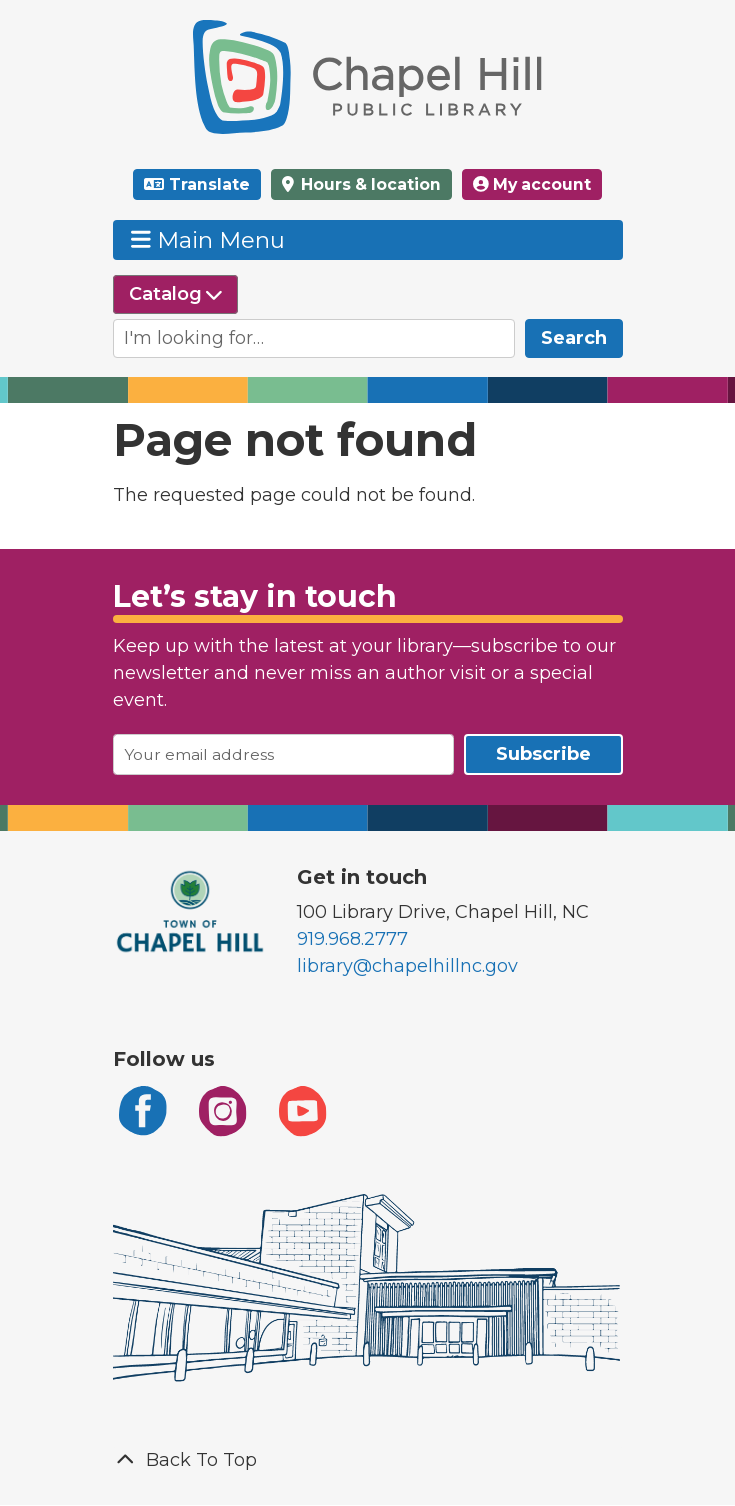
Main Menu (208, 239)
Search (574, 338)
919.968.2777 (352, 939)
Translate (209, 184)
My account (532, 184)
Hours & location (369, 184)
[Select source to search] (175, 294)
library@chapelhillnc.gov (407, 966)
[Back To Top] (368, 1460)
